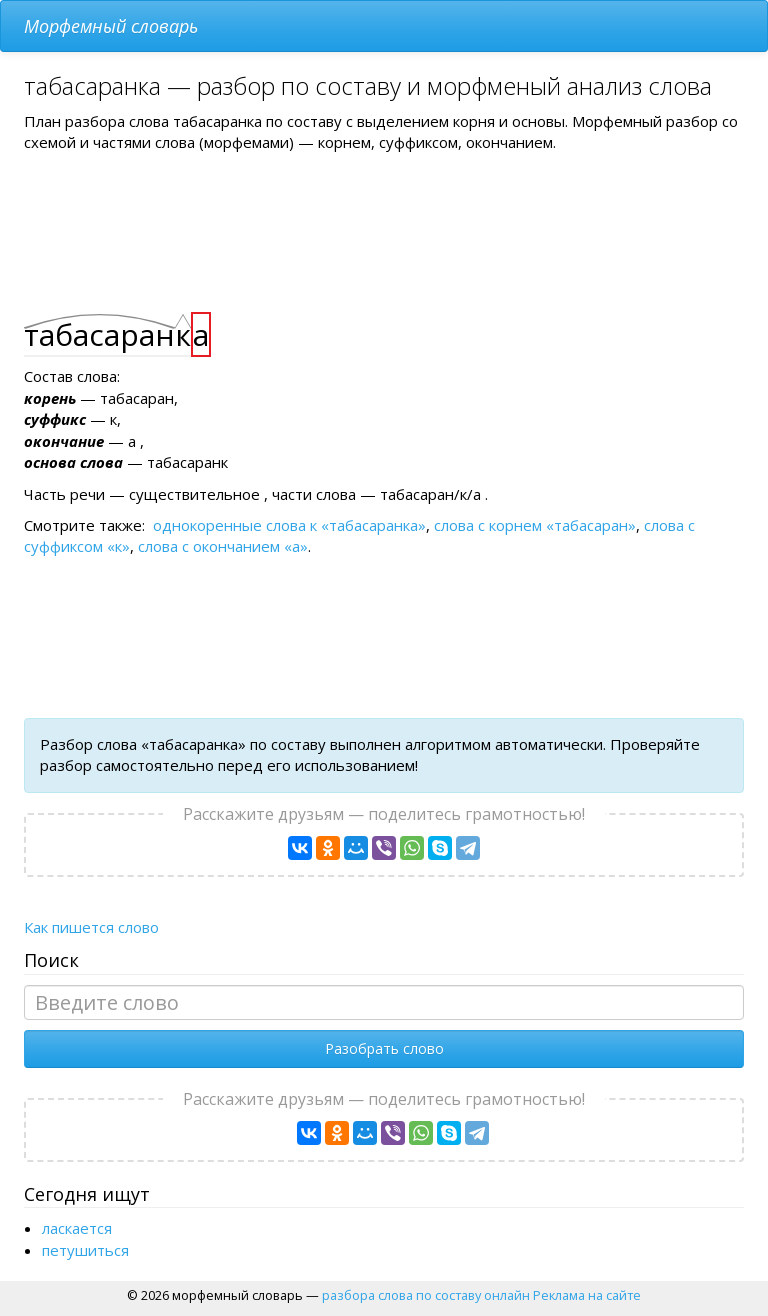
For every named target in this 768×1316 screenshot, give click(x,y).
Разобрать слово (384, 1048)
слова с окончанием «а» (223, 546)
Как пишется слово (91, 927)
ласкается (77, 1228)
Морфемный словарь (111, 26)
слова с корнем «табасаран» (535, 525)
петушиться (85, 1250)
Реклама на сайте (587, 1295)
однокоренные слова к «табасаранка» (289, 525)
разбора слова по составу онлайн (426, 1295)
